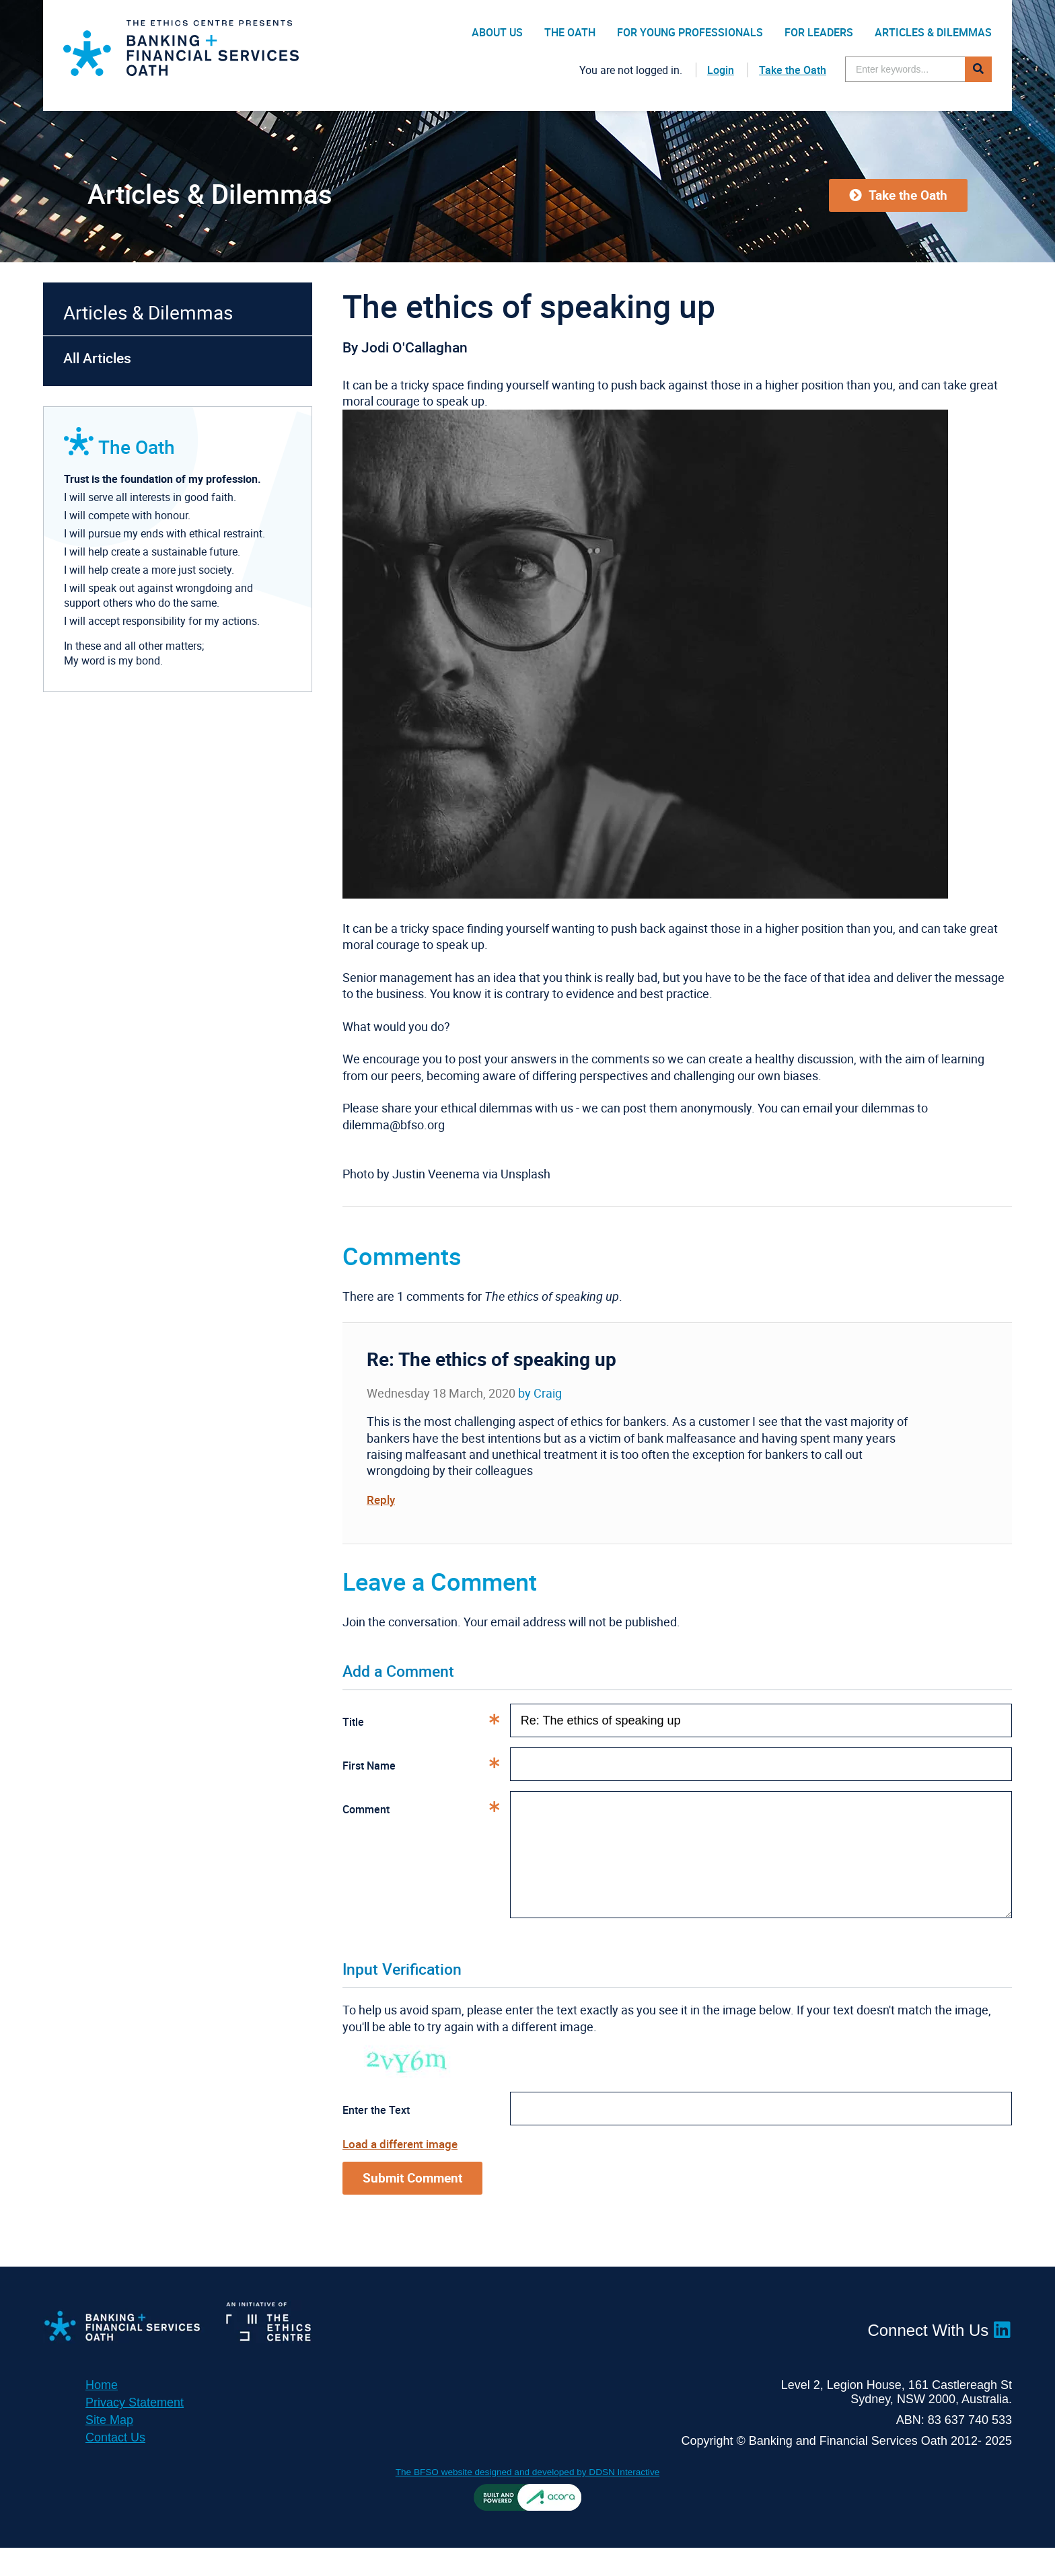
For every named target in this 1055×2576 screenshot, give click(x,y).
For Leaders (819, 32)
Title (426, 1722)
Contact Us (115, 2465)
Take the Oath (792, 70)
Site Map (109, 2448)
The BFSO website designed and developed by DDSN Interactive (528, 2500)
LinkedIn (1002, 2357)
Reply (382, 1499)
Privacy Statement (134, 2430)
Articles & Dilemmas (933, 32)
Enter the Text (376, 2136)
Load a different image (403, 2170)
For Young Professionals (690, 32)
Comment (426, 1809)
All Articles (97, 357)
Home (101, 2413)
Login (720, 70)
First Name (426, 1765)
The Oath (569, 32)
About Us (497, 32)
